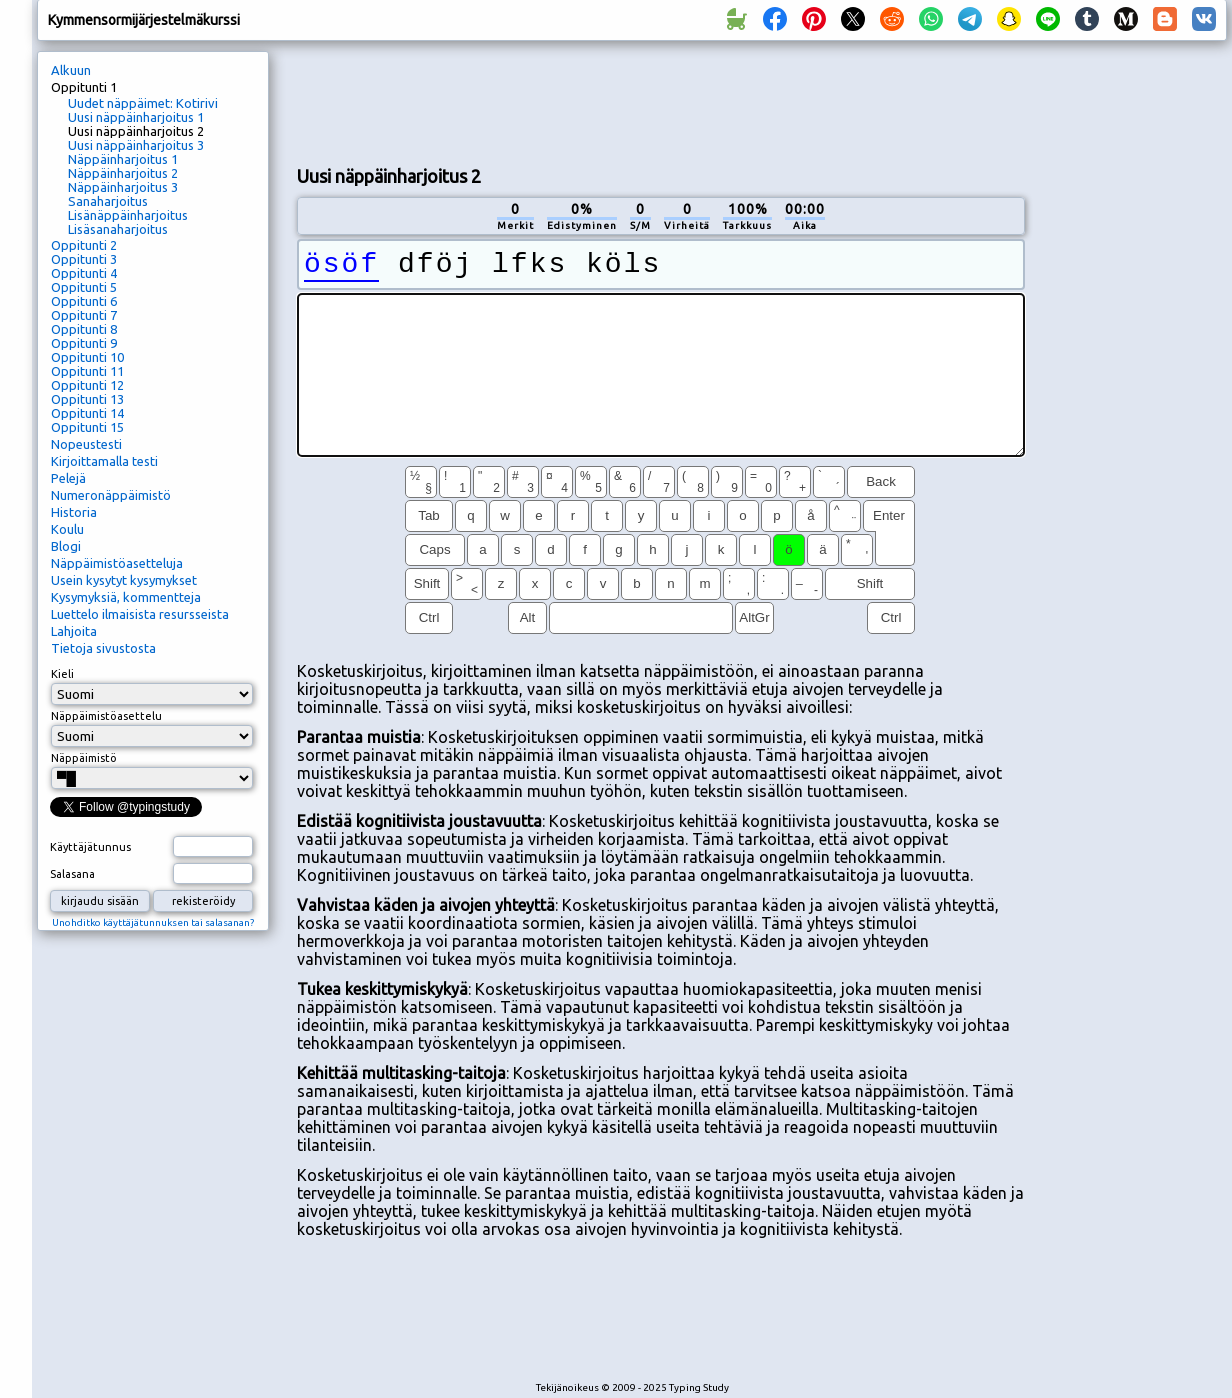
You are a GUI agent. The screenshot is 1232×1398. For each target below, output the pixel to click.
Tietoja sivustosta (103, 648)
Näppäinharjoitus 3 (123, 187)
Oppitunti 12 (87, 385)
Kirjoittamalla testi (104, 461)
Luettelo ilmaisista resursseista (140, 614)
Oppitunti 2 (84, 245)
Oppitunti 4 (84, 273)
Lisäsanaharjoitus (118, 229)
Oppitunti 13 (87, 399)
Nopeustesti (86, 444)
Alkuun (71, 70)
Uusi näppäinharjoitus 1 (136, 117)
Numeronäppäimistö (111, 495)
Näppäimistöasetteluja (117, 563)
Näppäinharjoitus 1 (123, 159)
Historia (74, 512)
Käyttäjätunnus (90, 847)
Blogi (66, 546)
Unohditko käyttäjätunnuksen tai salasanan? (153, 922)
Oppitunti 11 (87, 371)
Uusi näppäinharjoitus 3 (136, 145)
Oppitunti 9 (84, 343)
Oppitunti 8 (84, 329)
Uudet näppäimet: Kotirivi (143, 103)
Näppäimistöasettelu (106, 716)
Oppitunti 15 (87, 427)
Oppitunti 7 (84, 315)
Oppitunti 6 (84, 301)
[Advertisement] (1133, 386)
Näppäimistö (84, 758)
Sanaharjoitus (108, 201)
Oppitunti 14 (87, 413)
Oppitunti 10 (87, 357)
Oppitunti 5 (84, 287)
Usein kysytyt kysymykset (124, 580)
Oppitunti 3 (84, 259)
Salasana (72, 874)
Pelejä (68, 478)
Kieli (62, 674)
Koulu (67, 529)
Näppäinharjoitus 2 (123, 173)
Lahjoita (74, 631)
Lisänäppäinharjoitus (128, 215)
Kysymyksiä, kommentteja (126, 597)
